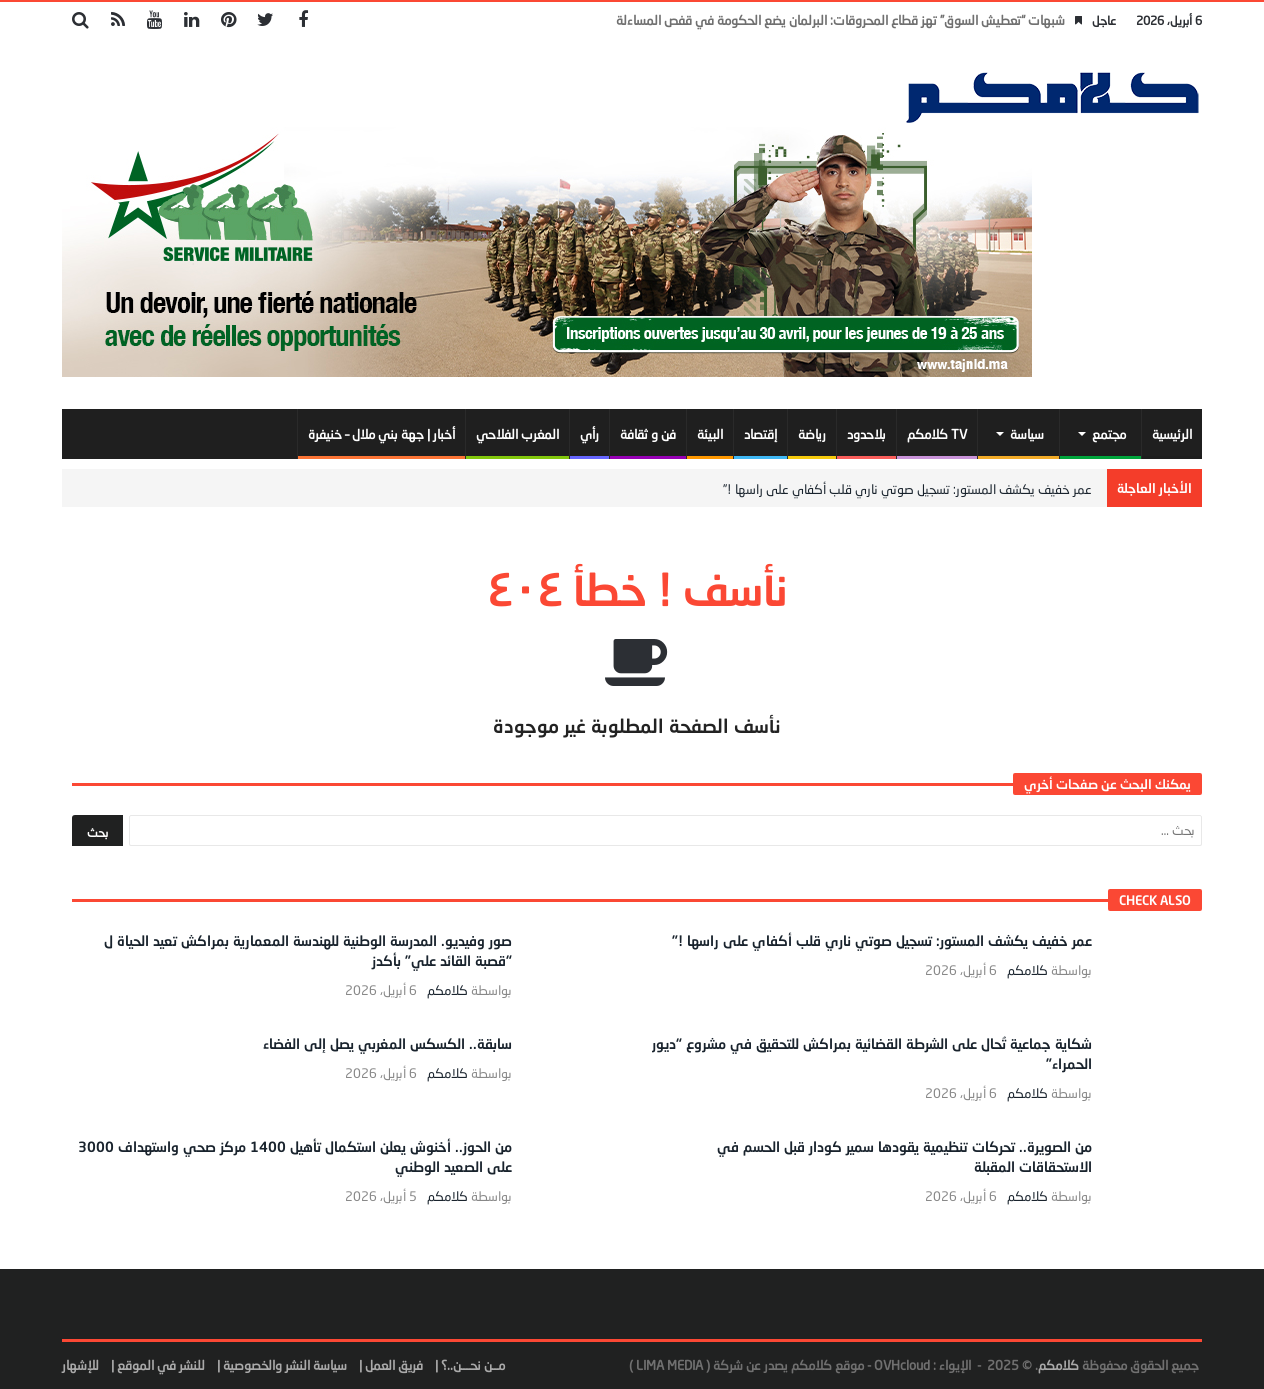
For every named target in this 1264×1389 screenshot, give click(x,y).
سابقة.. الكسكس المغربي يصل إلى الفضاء (387, 1043)
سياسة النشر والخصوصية (285, 1365)
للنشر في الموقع (161, 1365)
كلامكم (1027, 970)
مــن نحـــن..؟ (473, 1365)
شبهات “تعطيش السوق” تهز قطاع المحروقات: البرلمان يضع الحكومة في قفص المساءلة (840, 20)
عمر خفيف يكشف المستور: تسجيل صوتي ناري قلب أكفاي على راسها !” (907, 489)
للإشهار (80, 1365)
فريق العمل (394, 1365)
